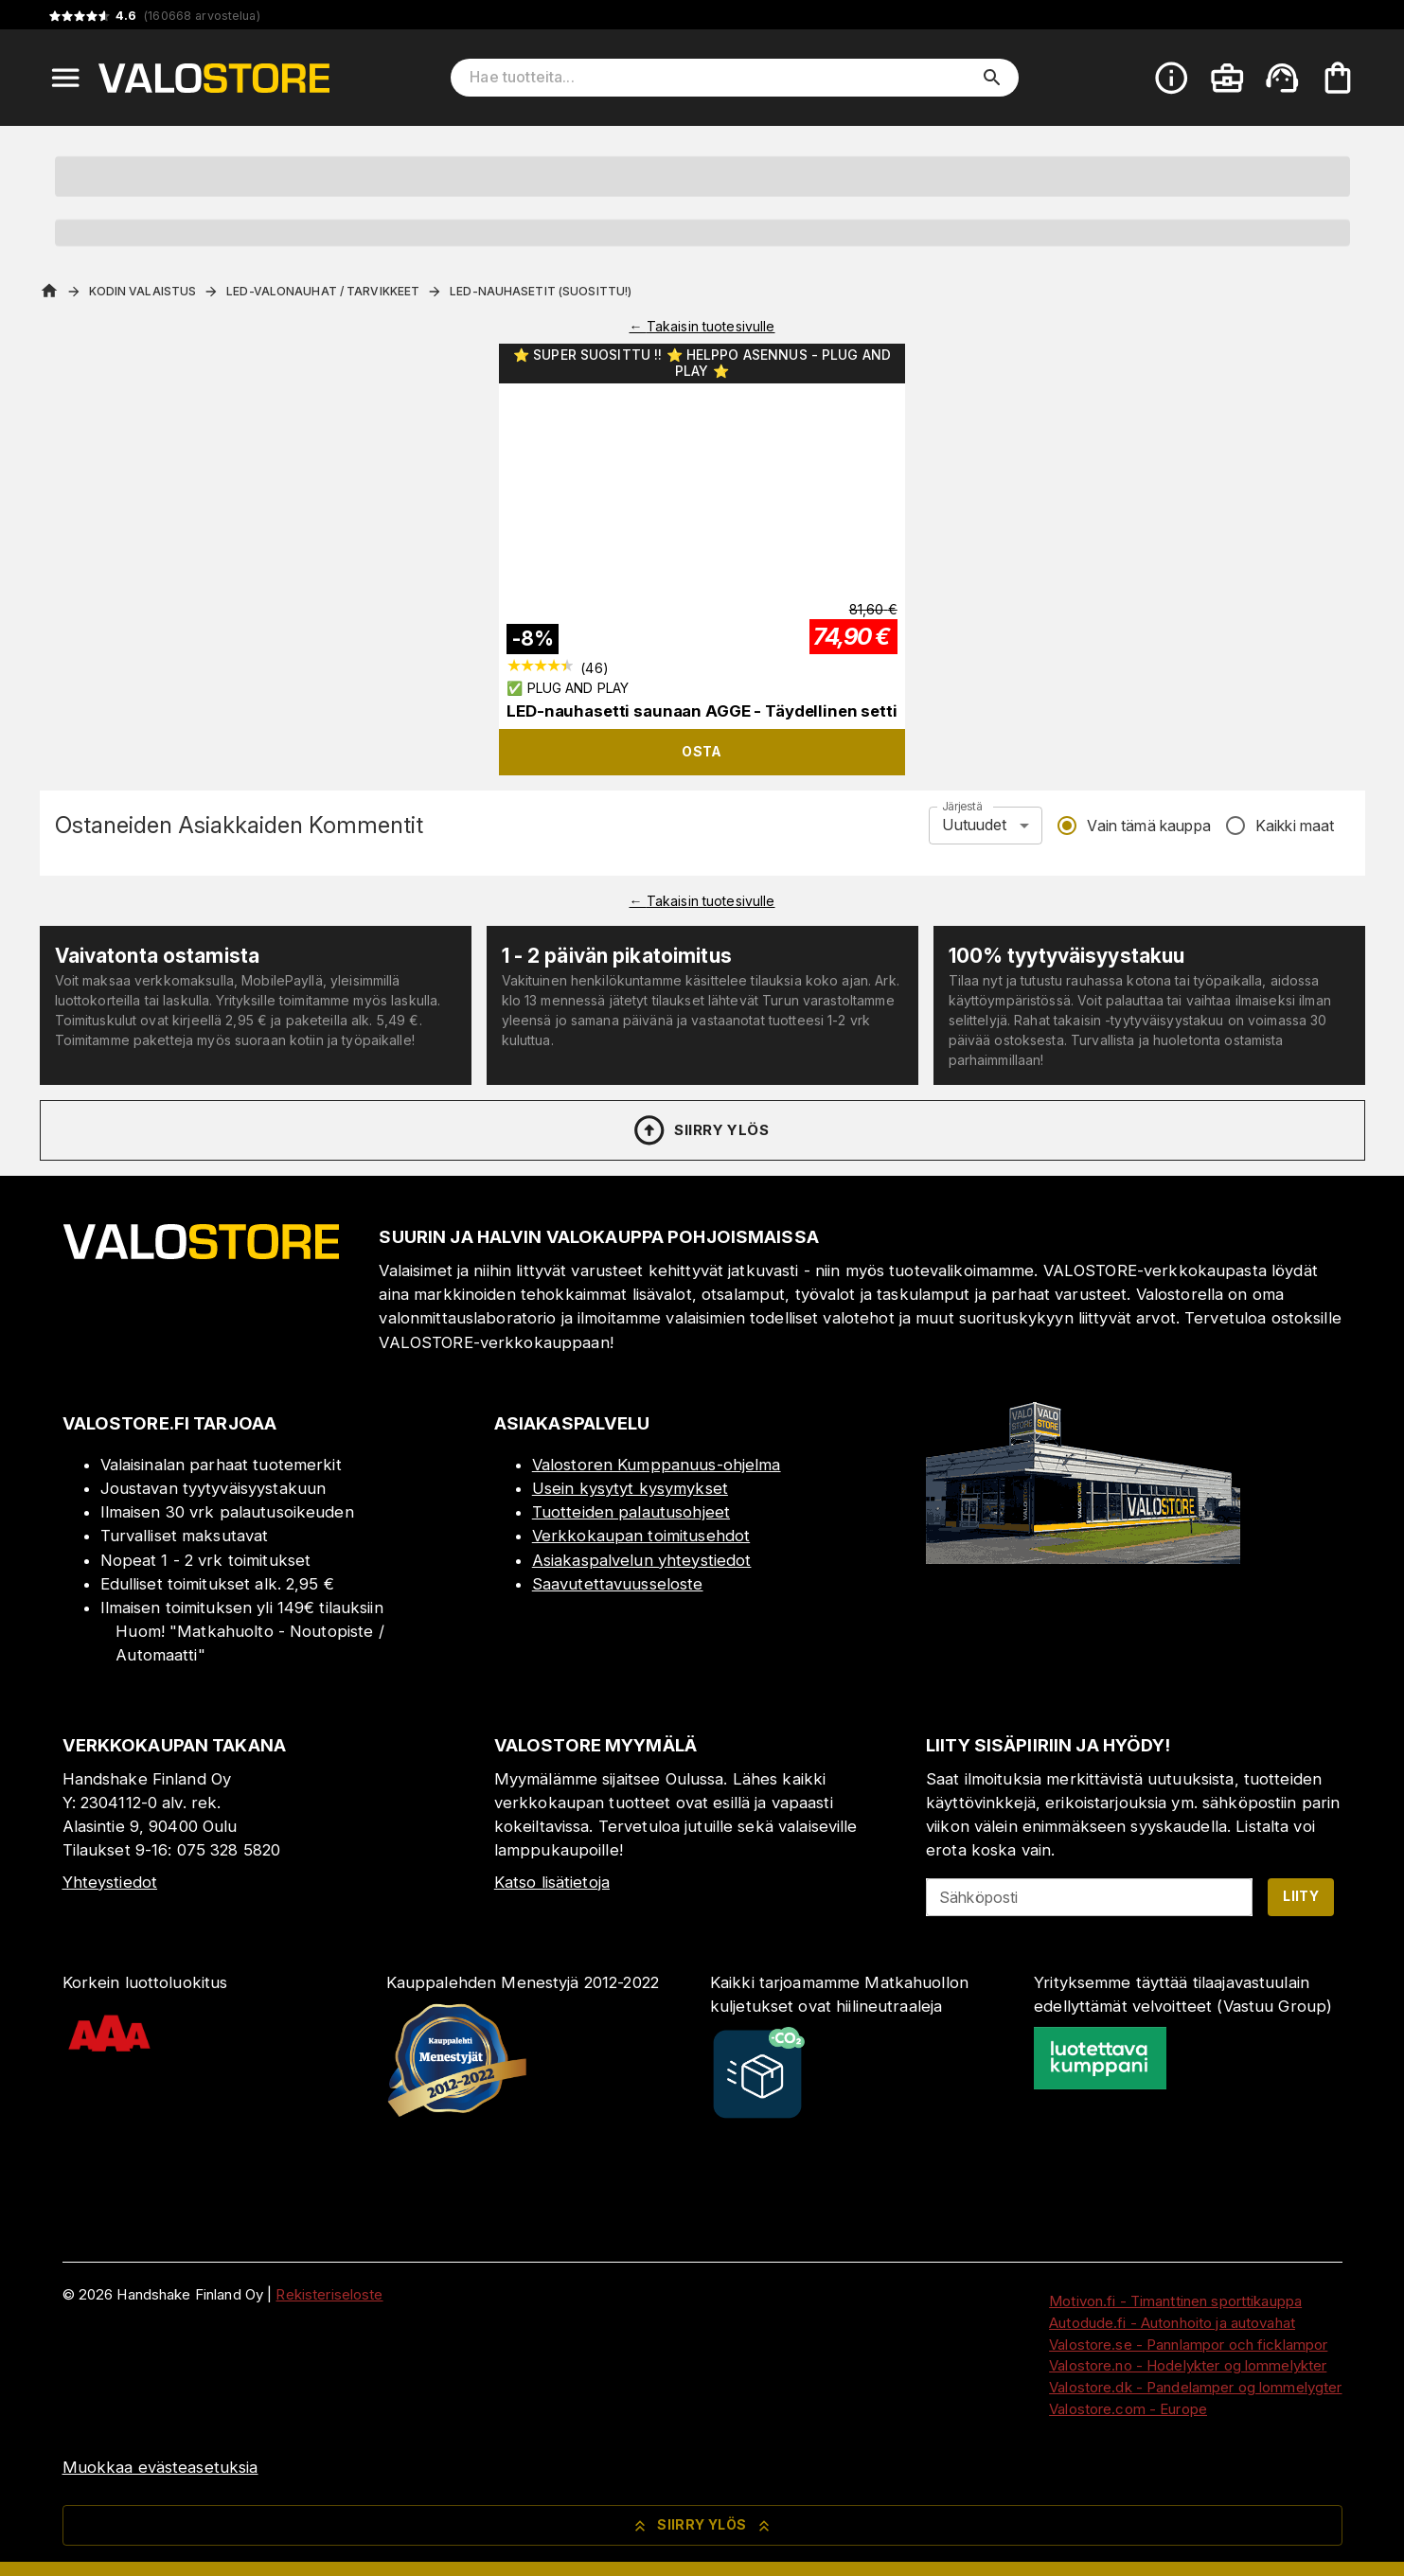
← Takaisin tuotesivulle (701, 326)
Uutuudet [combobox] (974, 824)
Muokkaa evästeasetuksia (160, 2467)
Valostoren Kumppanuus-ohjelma (656, 1464)
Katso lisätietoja (552, 1882)
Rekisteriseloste (328, 2294)
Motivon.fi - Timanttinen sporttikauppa (1175, 2301)
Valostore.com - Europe (1128, 2409)
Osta (702, 751)
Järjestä (962, 806)
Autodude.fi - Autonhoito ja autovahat (1172, 2323)
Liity (1301, 1896)
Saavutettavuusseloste (617, 1583)
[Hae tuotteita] (721, 77)
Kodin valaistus (143, 291)
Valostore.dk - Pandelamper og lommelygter (1195, 2387)
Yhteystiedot (110, 1882)
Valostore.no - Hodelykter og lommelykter (1187, 2365)
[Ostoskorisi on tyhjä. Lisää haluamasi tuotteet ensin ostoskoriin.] (1337, 77)
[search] (992, 78)
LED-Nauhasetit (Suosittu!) (540, 291)
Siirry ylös (700, 1130)
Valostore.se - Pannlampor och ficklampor (1188, 2345)
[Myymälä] (1083, 1558)
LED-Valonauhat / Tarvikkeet (322, 291)
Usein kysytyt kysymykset (630, 1488)
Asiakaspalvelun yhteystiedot (642, 1560)
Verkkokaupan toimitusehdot (641, 1535)
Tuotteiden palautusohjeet (631, 1511)
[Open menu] (65, 77)
